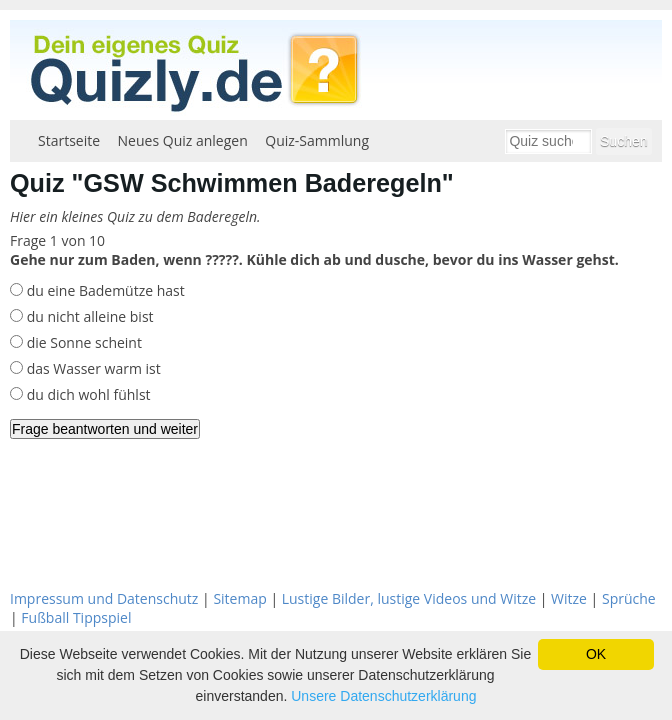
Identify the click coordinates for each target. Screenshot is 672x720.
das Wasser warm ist (92, 368)
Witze (569, 598)
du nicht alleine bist (88, 316)
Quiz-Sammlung (317, 140)
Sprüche (629, 598)
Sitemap (239, 598)
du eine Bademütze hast (104, 290)
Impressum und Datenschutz (104, 598)
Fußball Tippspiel (76, 617)
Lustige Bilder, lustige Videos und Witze (409, 598)
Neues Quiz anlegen (183, 140)
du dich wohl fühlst (87, 394)
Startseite (69, 140)
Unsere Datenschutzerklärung (383, 696)
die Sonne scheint (82, 342)
